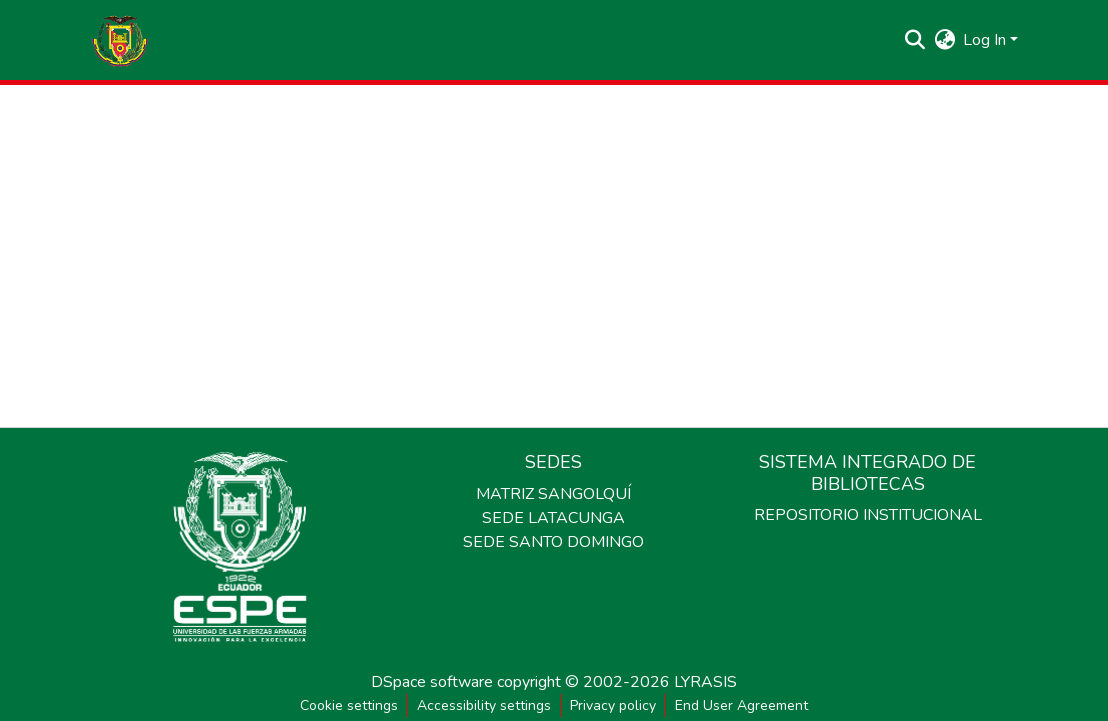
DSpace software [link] (432, 682)
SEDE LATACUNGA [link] (553, 518)
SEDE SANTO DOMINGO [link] (553, 542)
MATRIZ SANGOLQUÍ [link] (553, 494)
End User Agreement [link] (741, 705)
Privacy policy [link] (613, 705)
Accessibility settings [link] (484, 705)
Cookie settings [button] (349, 705)
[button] (120, 40)
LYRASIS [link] (705, 682)
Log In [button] (986, 40)
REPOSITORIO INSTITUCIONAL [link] (868, 515)
